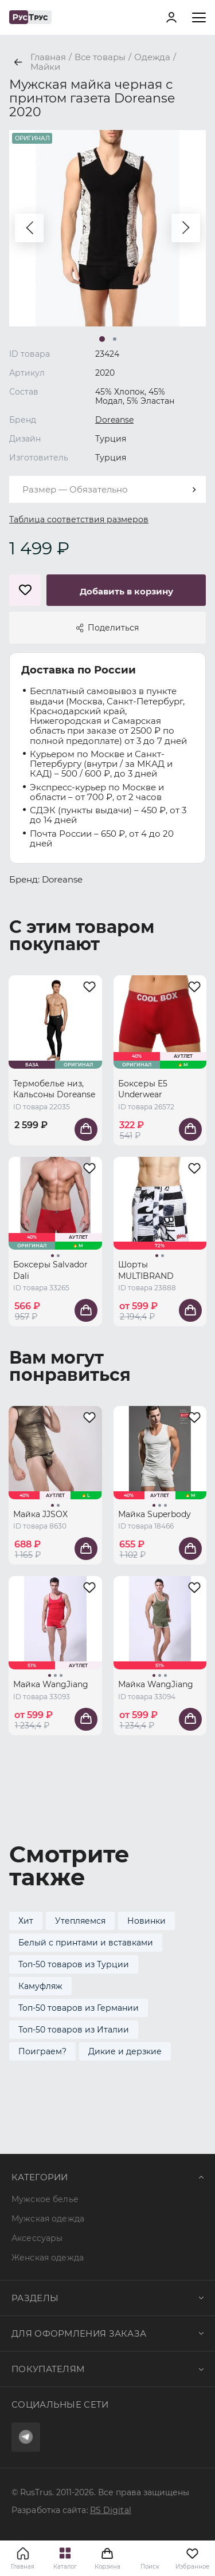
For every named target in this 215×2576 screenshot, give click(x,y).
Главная (22, 2566)
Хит (25, 1921)
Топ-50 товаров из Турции (73, 1964)
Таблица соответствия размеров (78, 519)
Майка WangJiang (50, 1684)
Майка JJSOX (40, 1514)
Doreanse (114, 420)
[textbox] (107, 489)
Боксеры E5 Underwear (142, 1089)
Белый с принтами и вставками (85, 1942)
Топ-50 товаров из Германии (78, 2008)
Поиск (149, 2566)
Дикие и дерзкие (125, 2051)
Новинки (146, 1921)
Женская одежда (47, 2257)
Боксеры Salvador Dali (50, 1270)
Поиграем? (42, 2051)
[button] (29, 228)
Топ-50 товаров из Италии (73, 2029)
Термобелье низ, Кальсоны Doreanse (54, 1089)
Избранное (192, 2558)
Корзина (107, 2558)
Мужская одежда (47, 2218)
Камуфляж (40, 1986)
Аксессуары (36, 2238)
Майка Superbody (154, 1514)
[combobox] (107, 489)
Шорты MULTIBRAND (146, 1270)
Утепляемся (80, 1921)
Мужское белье (45, 2199)
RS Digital (110, 2510)
